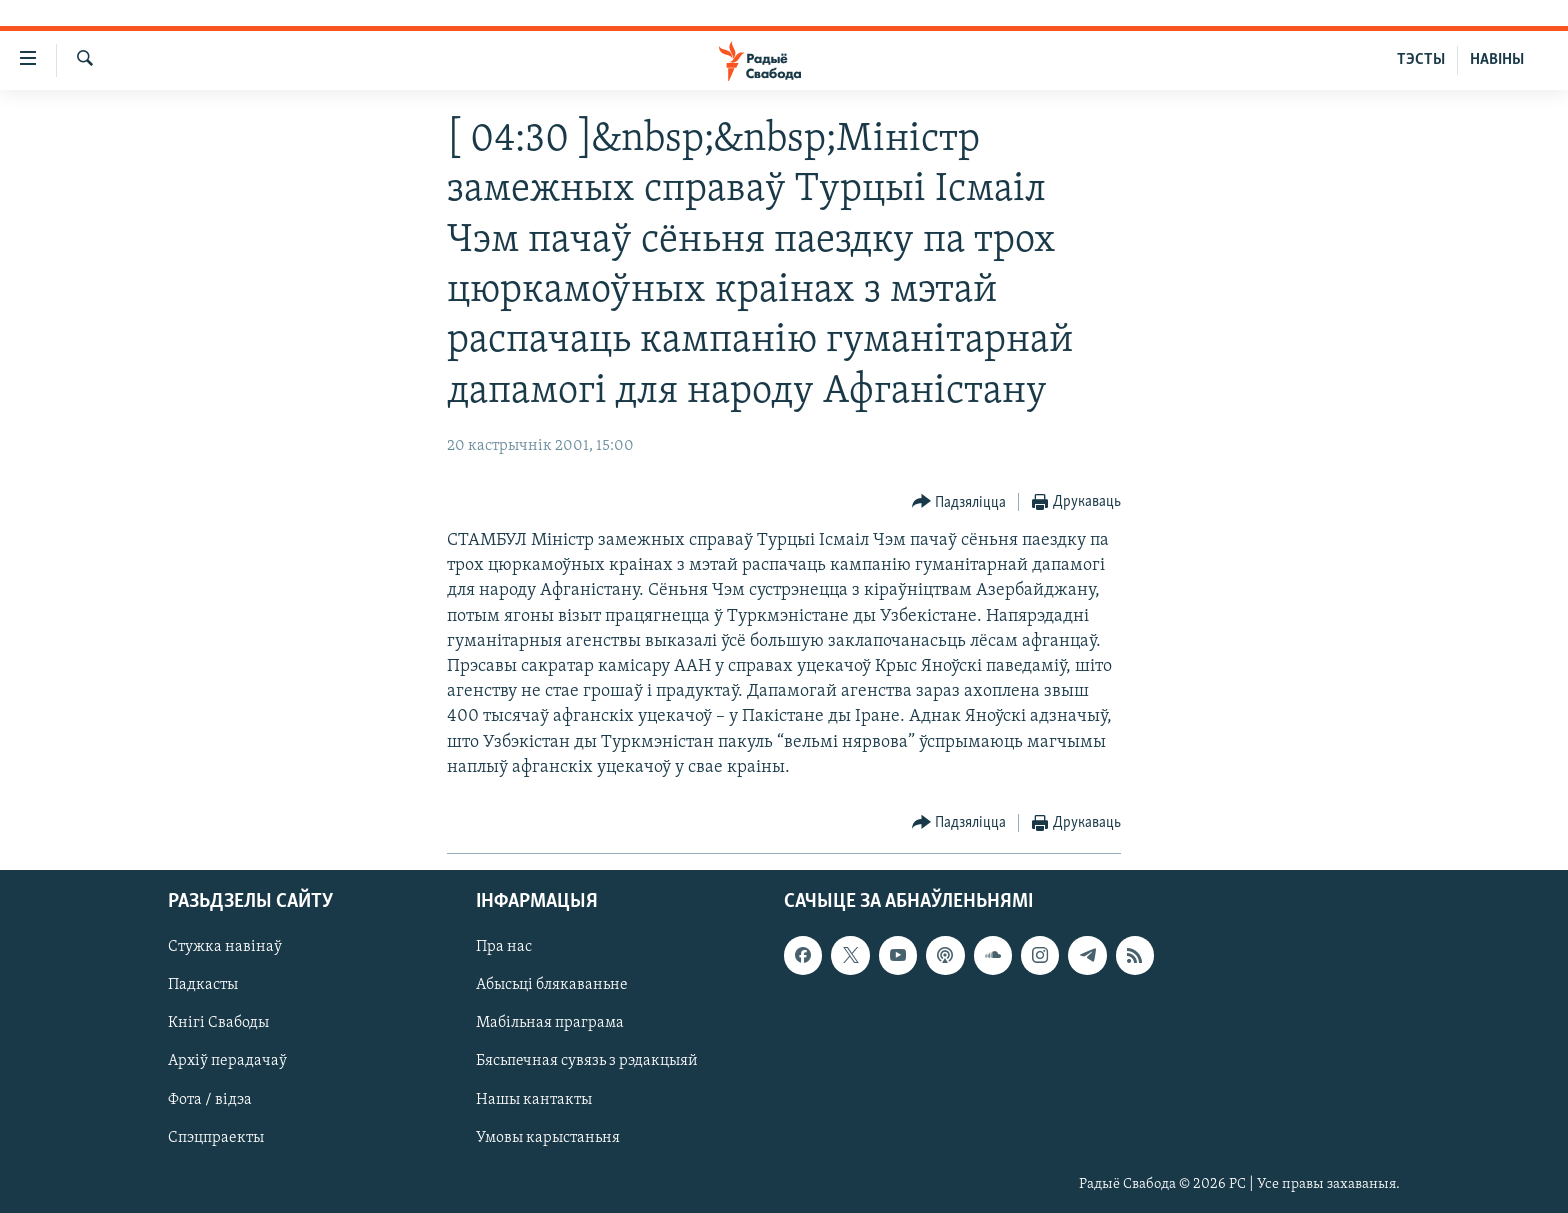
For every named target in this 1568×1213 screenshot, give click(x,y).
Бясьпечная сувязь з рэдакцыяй (587, 1062)
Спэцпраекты (216, 1138)
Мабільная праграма (550, 1023)
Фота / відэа (210, 1100)
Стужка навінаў (225, 947)
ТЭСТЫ (1421, 60)
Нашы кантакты (534, 1100)
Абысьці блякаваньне (552, 985)
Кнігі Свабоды (218, 1023)
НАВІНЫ (1497, 60)
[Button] (959, 502)
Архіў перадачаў (227, 1062)
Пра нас (504, 947)
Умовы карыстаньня (548, 1138)
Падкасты (203, 985)
